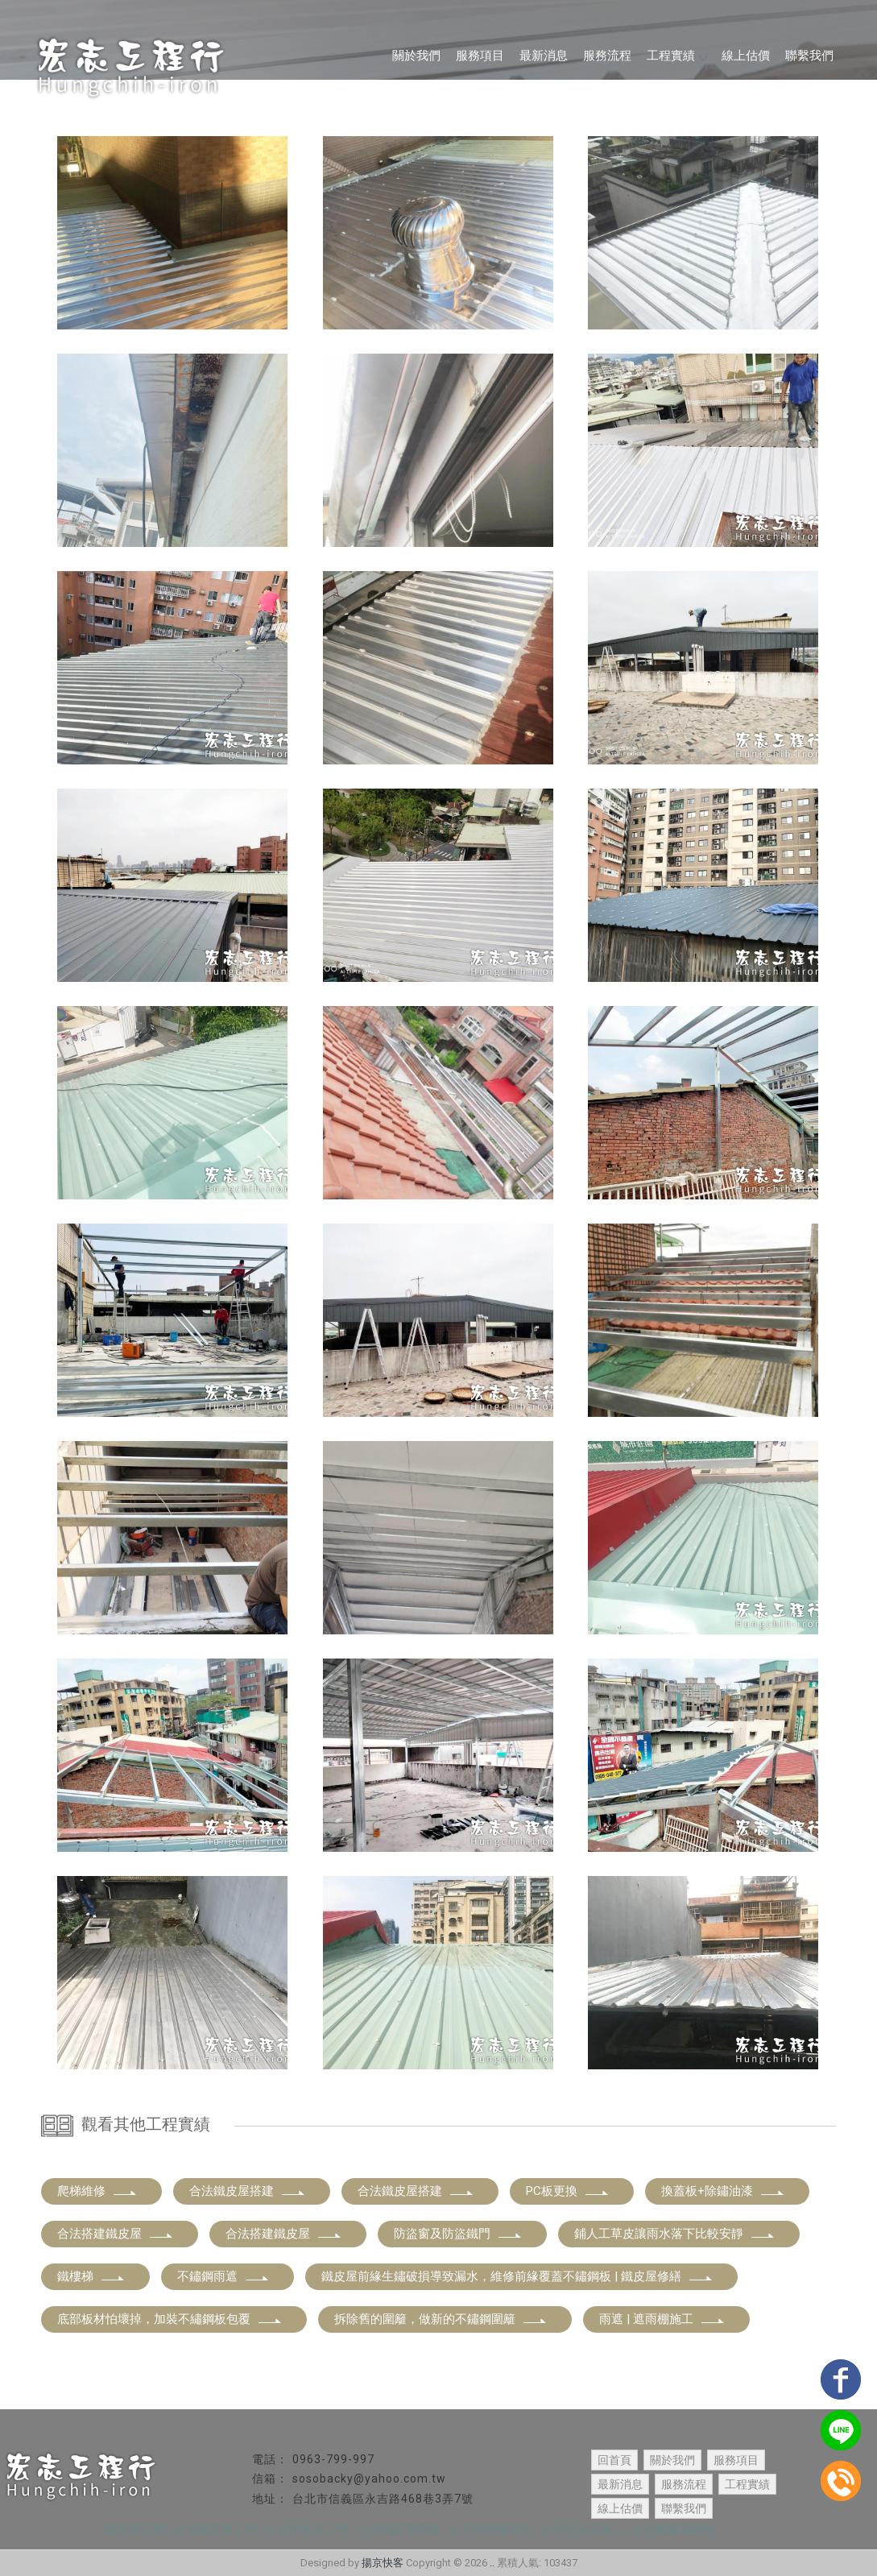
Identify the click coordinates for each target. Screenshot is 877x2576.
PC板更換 (568, 2191)
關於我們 (416, 55)
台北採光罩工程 (306, 2529)
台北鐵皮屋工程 (214, 2529)
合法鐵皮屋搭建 (247, 2191)
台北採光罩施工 (582, 2529)
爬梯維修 (97, 2191)
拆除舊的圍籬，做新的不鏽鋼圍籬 (441, 2319)
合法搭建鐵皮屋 (115, 2233)
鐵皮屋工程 (135, 2529)
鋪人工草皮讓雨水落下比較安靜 (675, 2233)
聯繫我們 (809, 55)
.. (492, 2563)
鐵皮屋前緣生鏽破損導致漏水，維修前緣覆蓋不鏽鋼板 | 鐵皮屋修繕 (517, 2276)
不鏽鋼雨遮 (223, 2276)
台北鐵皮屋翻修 (673, 2529)
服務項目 (480, 55)
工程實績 (676, 55)
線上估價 (746, 55)
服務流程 (607, 55)
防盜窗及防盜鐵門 (458, 2233)
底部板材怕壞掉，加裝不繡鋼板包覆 (170, 2319)
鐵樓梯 (91, 2276)
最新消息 (543, 55)
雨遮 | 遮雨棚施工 (662, 2319)
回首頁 (614, 2460)
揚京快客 (382, 2563)
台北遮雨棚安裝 (490, 2529)
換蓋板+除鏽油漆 (723, 2191)
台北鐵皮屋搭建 (398, 2529)
